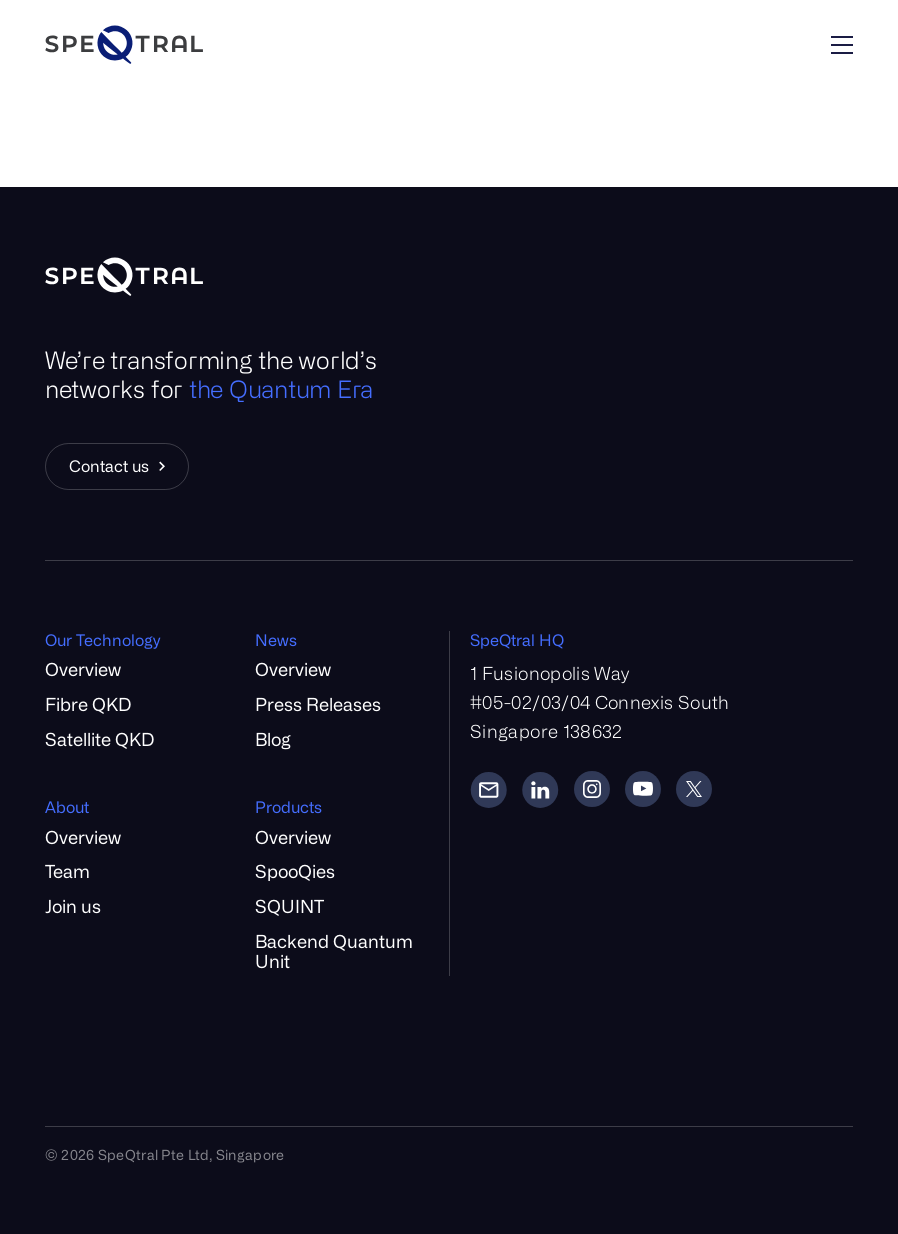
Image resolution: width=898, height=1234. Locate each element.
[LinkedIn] (540, 789)
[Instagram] (592, 789)
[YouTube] (643, 789)
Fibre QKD (88, 704)
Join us (73, 906)
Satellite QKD (99, 739)
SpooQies (295, 871)
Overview (83, 669)
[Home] (179, 44)
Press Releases (318, 704)
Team (67, 871)
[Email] (488, 789)
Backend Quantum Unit (334, 951)
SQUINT (289, 906)
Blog (273, 739)
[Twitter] (694, 789)
